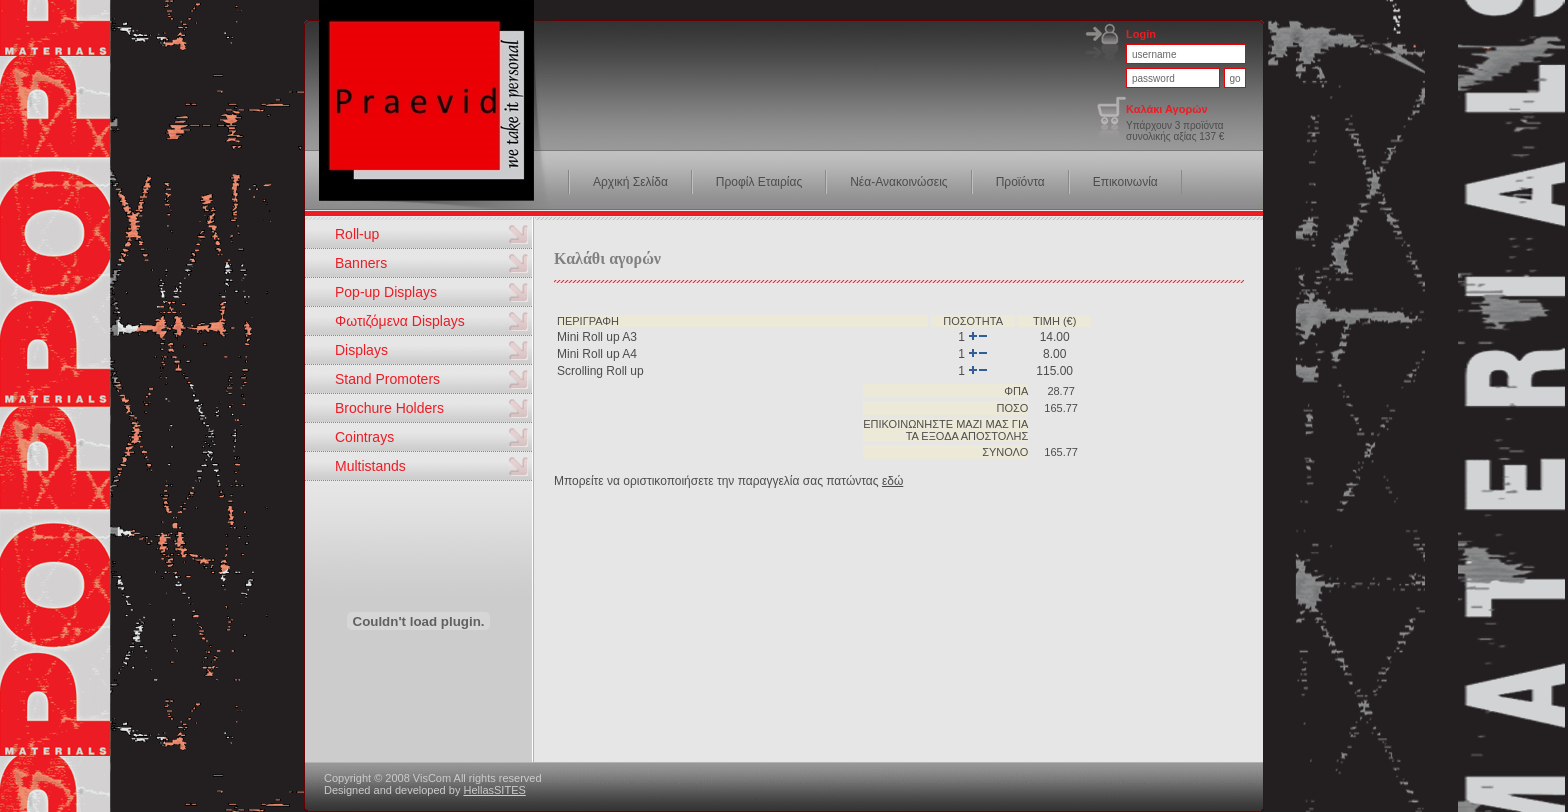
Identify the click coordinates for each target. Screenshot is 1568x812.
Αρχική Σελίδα (630, 182)
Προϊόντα (1020, 182)
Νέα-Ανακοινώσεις (898, 182)
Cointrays (364, 437)
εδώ (892, 481)
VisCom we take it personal (436, 110)
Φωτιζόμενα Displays (400, 321)
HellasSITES (494, 790)
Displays (361, 350)
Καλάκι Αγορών (1167, 109)
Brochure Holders (389, 408)
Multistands (370, 466)
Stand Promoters (387, 379)
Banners (361, 263)
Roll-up (357, 234)
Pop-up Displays (386, 292)
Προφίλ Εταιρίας (759, 182)
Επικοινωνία (1125, 182)
